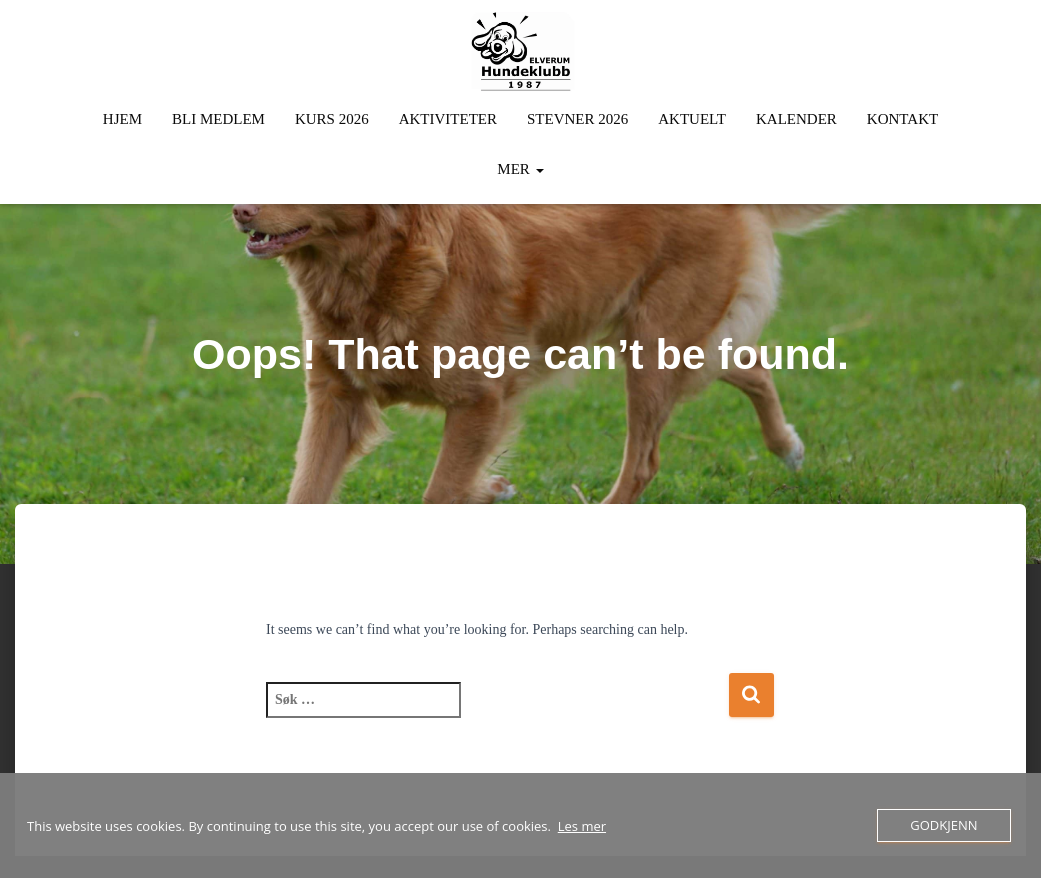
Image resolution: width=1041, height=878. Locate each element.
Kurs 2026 (332, 119)
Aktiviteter (448, 119)
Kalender (796, 119)
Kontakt (902, 119)
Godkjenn (943, 825)
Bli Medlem (218, 119)
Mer (520, 169)
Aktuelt (692, 119)
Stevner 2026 (577, 119)
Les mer (582, 826)
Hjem (122, 119)
